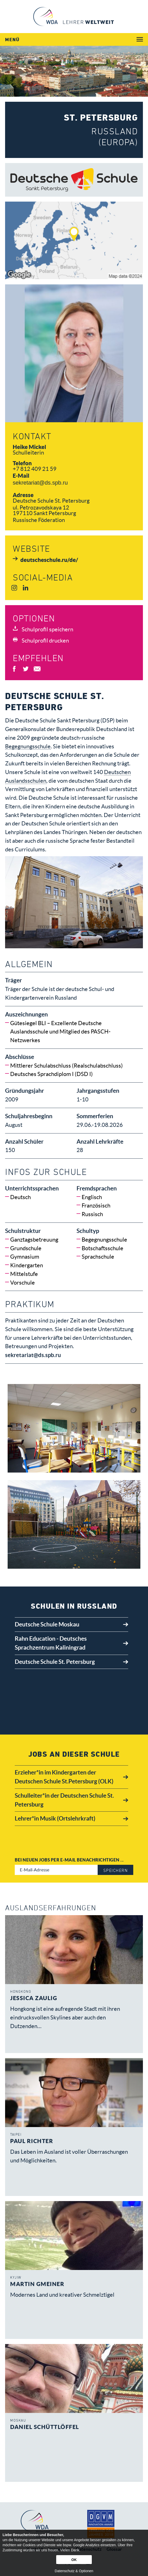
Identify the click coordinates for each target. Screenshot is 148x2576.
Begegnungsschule (28, 746)
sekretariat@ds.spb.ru (40, 482)
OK (74, 2560)
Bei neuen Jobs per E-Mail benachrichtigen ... (69, 1859)
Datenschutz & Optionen (74, 2571)
